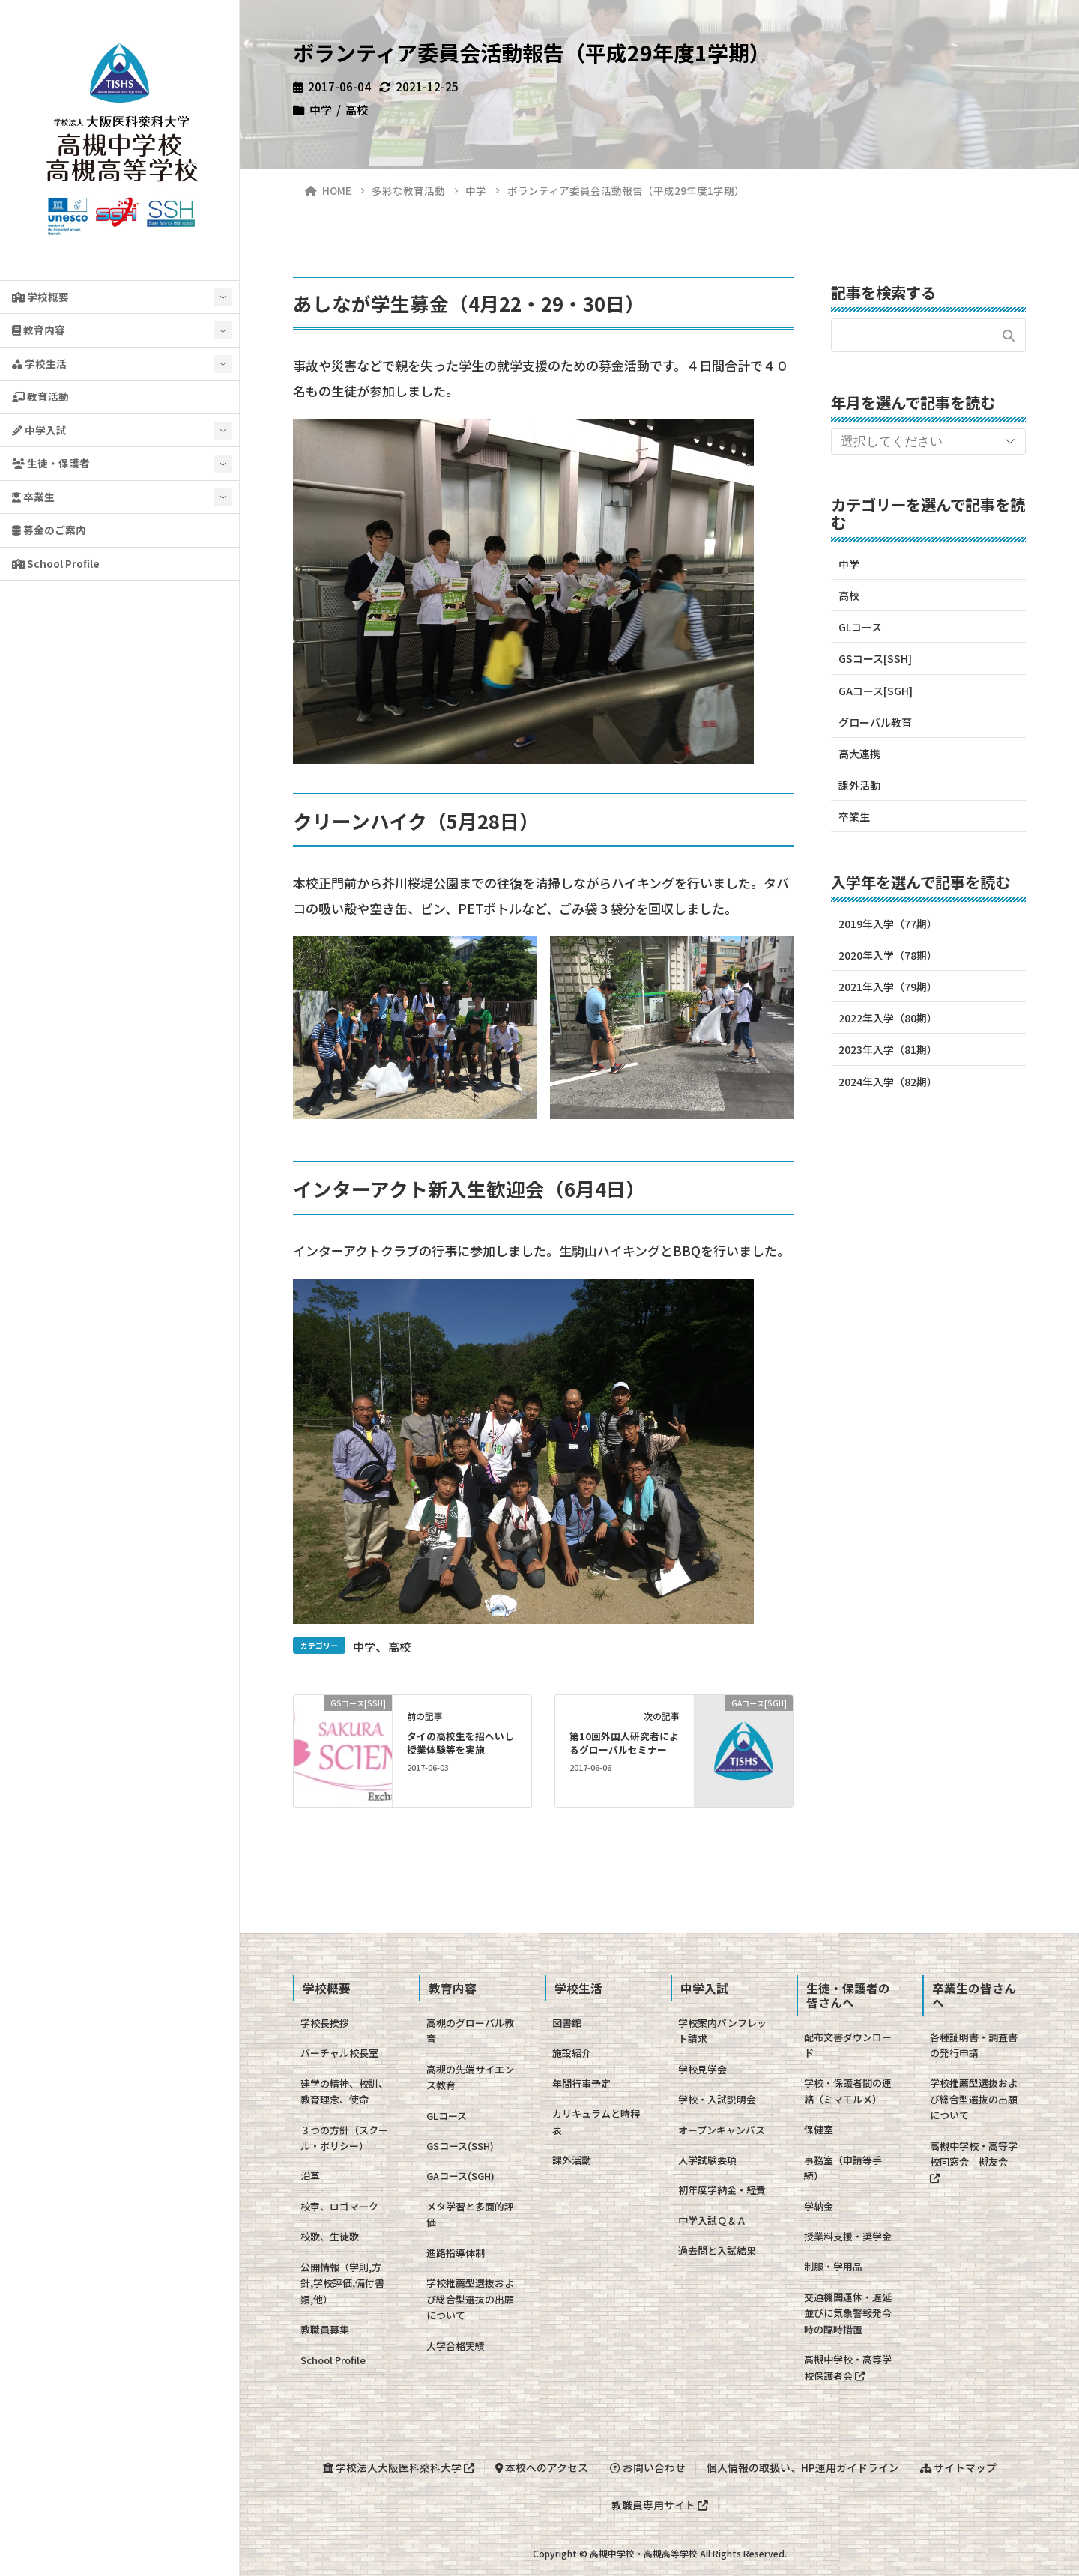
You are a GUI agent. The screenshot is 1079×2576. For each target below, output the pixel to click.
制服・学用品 (833, 2266)
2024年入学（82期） (887, 1081)
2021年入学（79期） (887, 986)
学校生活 (39, 363)
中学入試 (39, 429)
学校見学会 (702, 2069)
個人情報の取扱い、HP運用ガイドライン (803, 2467)
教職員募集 (324, 2329)
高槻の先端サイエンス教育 (470, 2077)
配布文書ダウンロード (848, 2045)
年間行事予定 (581, 2083)
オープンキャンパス (721, 2130)
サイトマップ (958, 2467)
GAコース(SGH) (460, 2176)
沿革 (310, 2176)
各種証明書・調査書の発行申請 (974, 2045)
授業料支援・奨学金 (848, 2236)
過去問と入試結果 (717, 2250)
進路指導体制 (455, 2253)
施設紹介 (571, 2053)
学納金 (818, 2206)
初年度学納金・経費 (722, 2190)
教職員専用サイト (659, 2504)
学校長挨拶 (324, 2023)
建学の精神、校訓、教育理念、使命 (344, 2091)
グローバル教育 (875, 722)
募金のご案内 (49, 529)
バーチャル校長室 (339, 2053)
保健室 (818, 2129)
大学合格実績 (455, 2346)
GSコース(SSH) (460, 2146)
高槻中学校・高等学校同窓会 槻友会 (974, 2161)
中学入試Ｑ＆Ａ (712, 2220)
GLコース (860, 626)
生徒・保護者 (51, 462)
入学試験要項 (707, 2160)
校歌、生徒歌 (329, 2236)
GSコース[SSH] (875, 658)
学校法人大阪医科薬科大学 (398, 2467)
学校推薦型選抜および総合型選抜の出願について (470, 2299)
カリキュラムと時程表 (596, 2121)
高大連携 (859, 753)
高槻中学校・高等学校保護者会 (848, 2367)
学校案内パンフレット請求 (722, 2031)
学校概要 (40, 296)
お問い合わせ (648, 2467)
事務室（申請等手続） (843, 2168)
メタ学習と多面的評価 (470, 2214)
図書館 (566, 2023)
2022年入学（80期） (887, 1017)
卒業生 (33, 496)
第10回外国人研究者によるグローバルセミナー (624, 1743)
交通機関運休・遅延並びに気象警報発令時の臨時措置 (848, 2313)
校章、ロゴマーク (339, 2206)
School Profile (56, 563)
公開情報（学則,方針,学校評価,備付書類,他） (342, 2283)
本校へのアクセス (541, 2467)
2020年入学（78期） (887, 955)
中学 (320, 109)
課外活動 (859, 785)
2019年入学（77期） (887, 923)
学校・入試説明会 (717, 2099)
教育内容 (38, 329)
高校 (356, 109)
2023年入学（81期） (887, 1049)
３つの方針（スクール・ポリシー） (344, 2138)
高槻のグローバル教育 (470, 2031)
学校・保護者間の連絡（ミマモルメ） (848, 2091)
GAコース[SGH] (875, 690)
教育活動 (40, 396)
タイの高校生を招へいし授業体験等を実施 (460, 1743)
